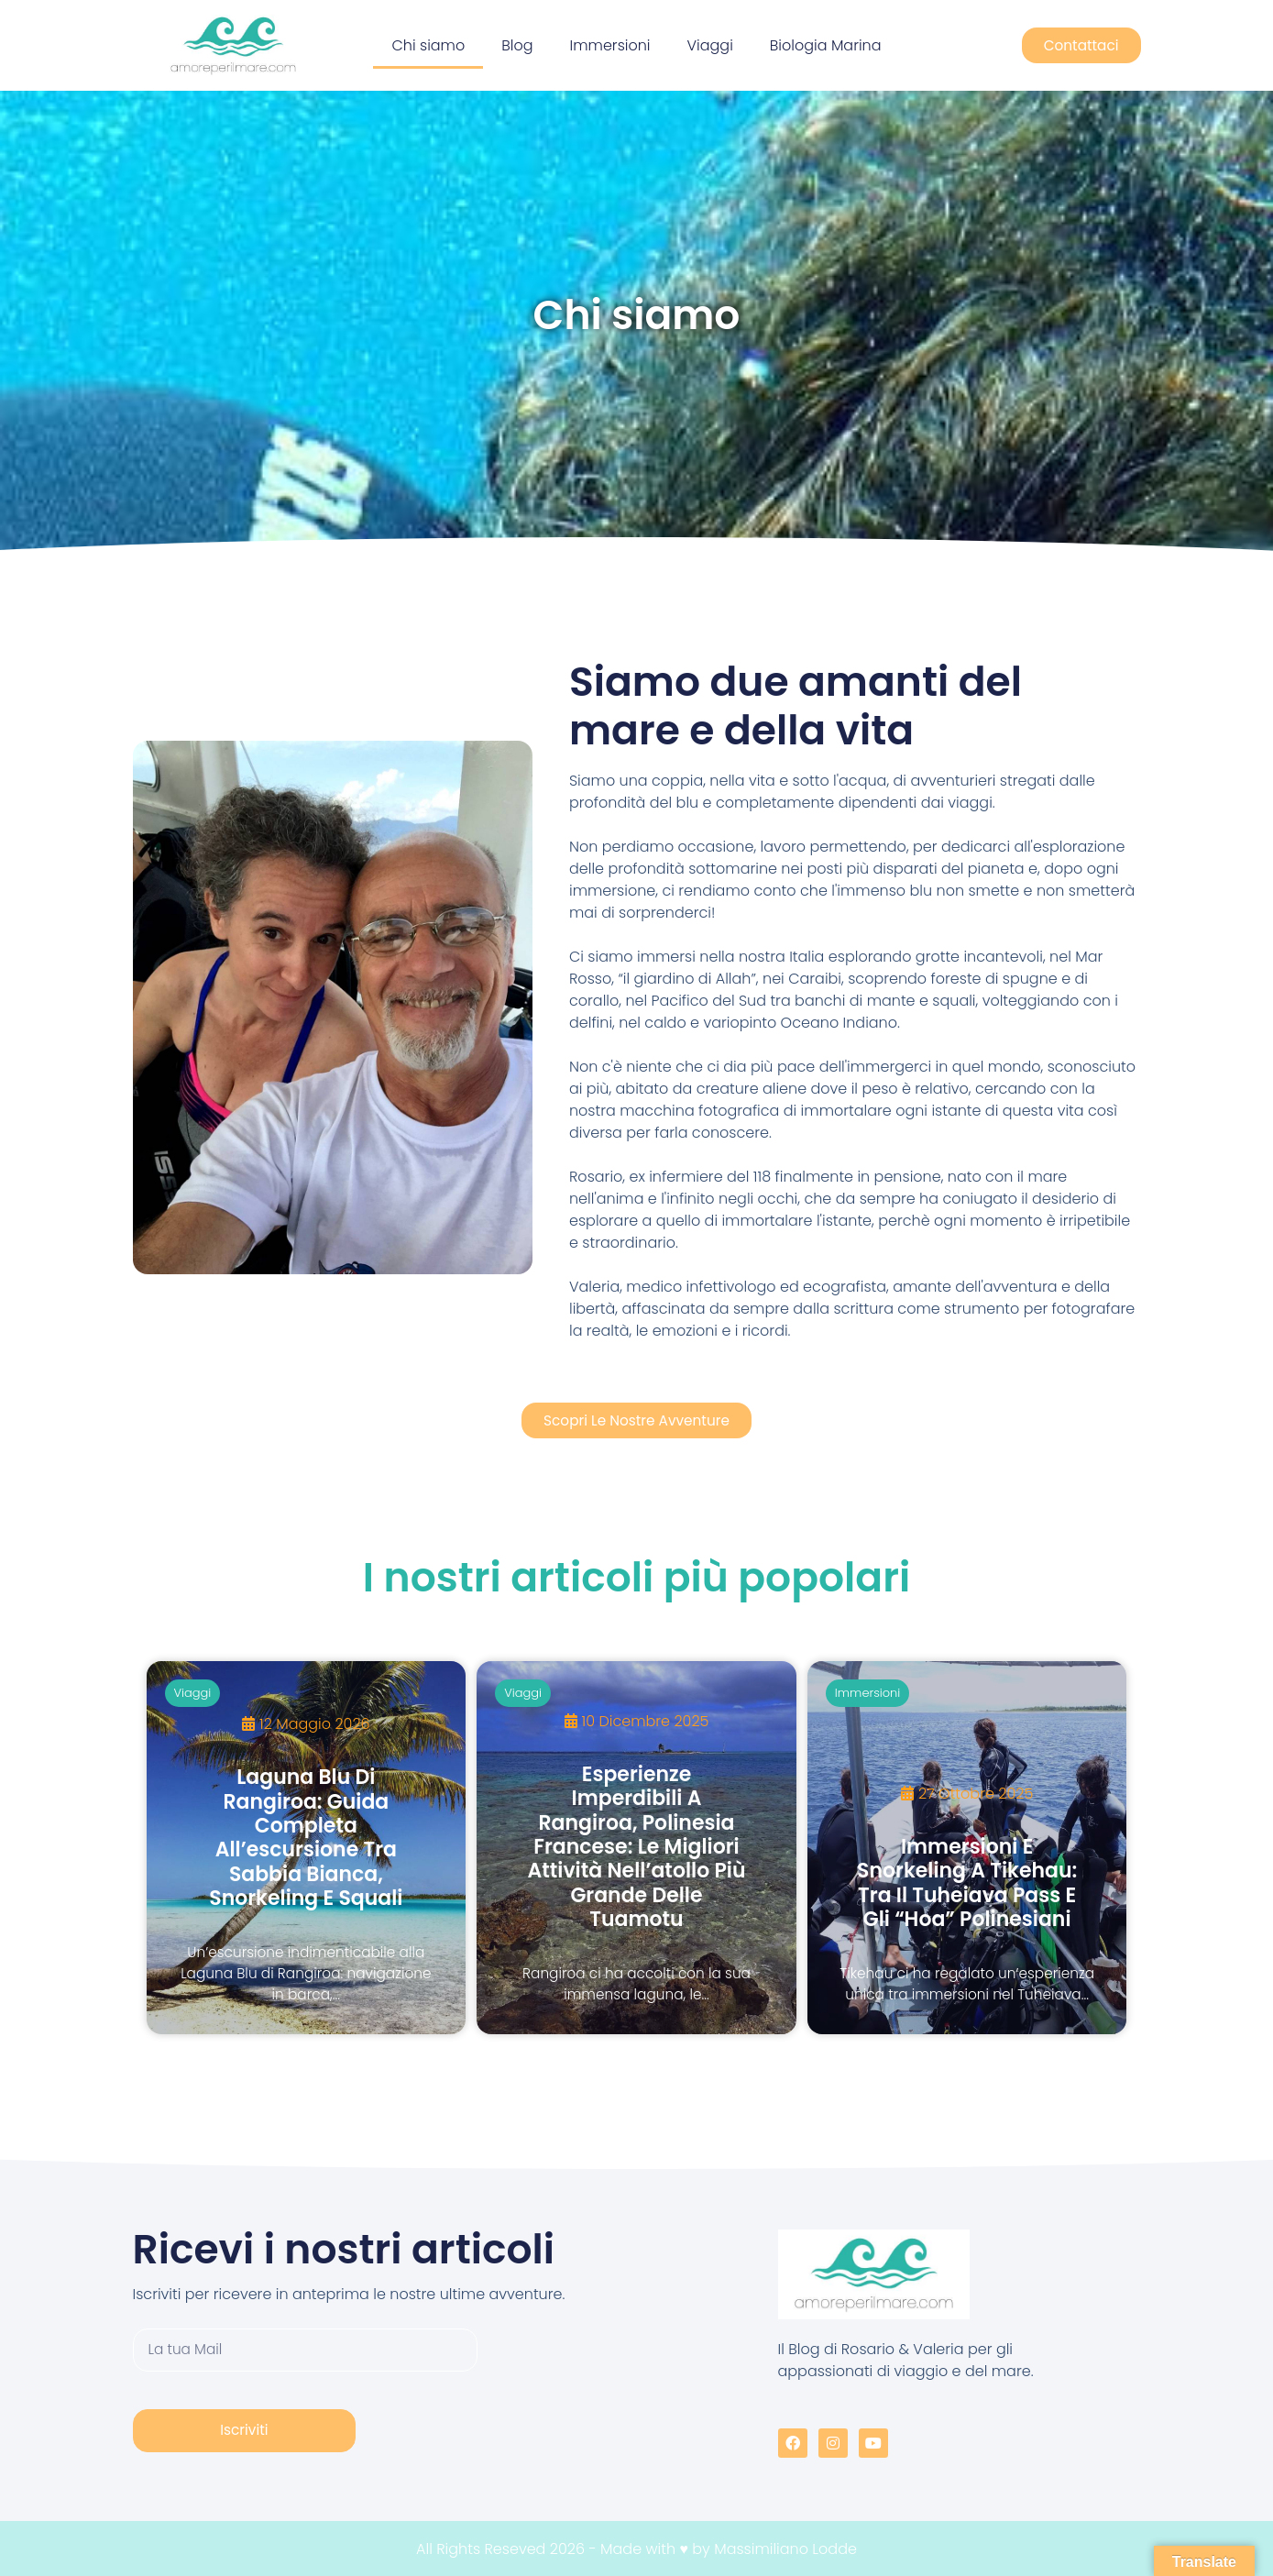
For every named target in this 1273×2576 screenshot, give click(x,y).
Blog (516, 45)
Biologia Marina (826, 45)
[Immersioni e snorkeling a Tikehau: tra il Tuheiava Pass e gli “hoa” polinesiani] (967, 1847)
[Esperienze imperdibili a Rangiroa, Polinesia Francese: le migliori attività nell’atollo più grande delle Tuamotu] (636, 1847)
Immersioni (610, 45)
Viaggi (710, 45)
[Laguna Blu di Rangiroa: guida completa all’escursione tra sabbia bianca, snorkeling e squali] (306, 1847)
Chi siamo (428, 45)
